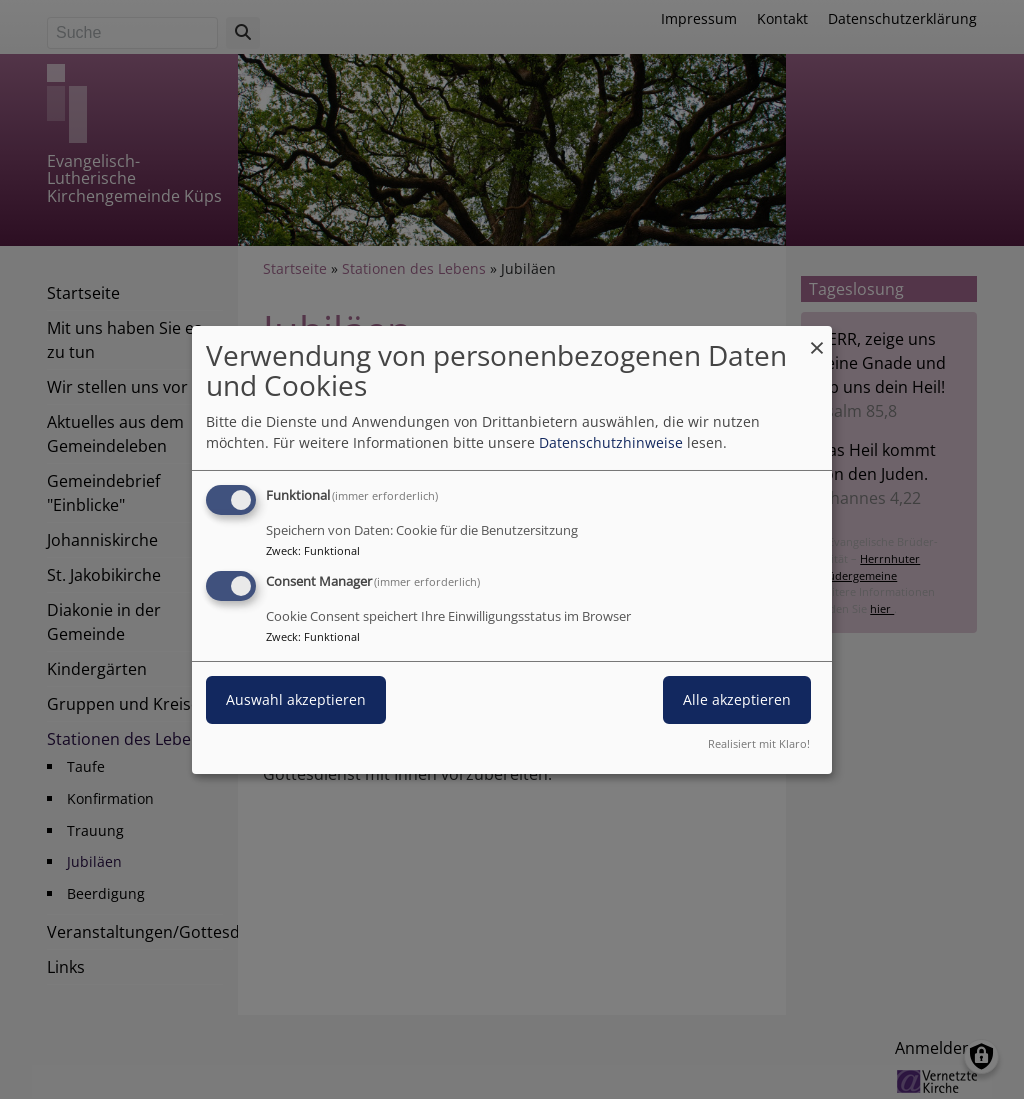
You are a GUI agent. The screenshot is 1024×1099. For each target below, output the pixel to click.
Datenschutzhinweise (611, 442)
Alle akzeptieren (737, 699)
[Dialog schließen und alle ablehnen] (817, 337)
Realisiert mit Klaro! (759, 743)
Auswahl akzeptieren (296, 699)
